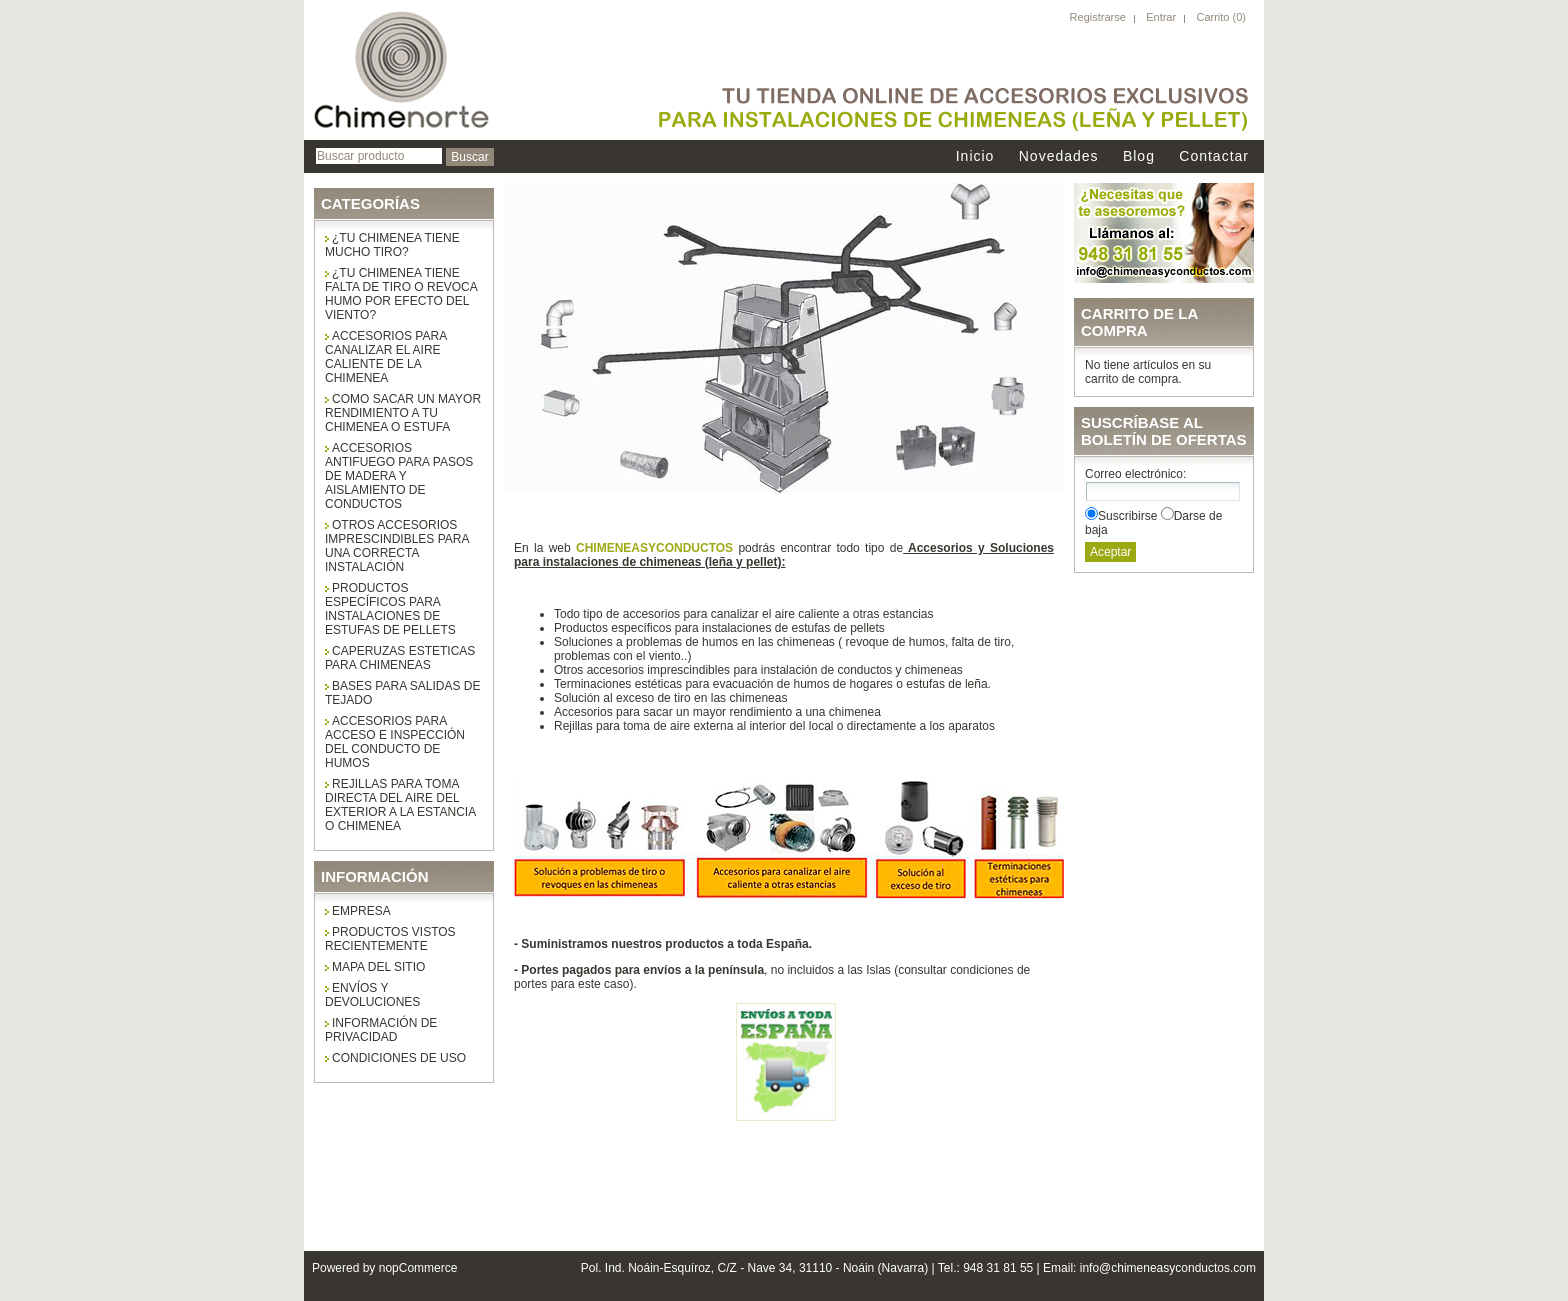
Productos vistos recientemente (390, 939)
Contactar (1214, 156)
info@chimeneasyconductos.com (1168, 1268)
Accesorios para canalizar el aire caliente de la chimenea (386, 357)
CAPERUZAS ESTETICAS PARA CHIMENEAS (400, 658)
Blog (1139, 156)
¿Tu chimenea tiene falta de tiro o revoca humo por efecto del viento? (401, 294)
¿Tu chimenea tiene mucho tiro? (392, 245)
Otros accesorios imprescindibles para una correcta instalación (397, 546)
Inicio (975, 156)
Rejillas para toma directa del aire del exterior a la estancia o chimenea (400, 805)
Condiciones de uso (399, 1058)
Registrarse (1098, 17)
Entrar (1161, 17)
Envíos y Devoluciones (372, 995)
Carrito (1214, 17)
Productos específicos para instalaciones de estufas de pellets (390, 609)
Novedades (1059, 156)
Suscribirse (1127, 516)
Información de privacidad (381, 1030)
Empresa (361, 911)
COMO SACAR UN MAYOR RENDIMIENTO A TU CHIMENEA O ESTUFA (403, 413)
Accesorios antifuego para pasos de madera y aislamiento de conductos (399, 476)
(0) (1239, 17)
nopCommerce (418, 1268)
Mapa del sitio (378, 967)
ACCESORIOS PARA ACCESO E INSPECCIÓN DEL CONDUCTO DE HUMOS (395, 742)
